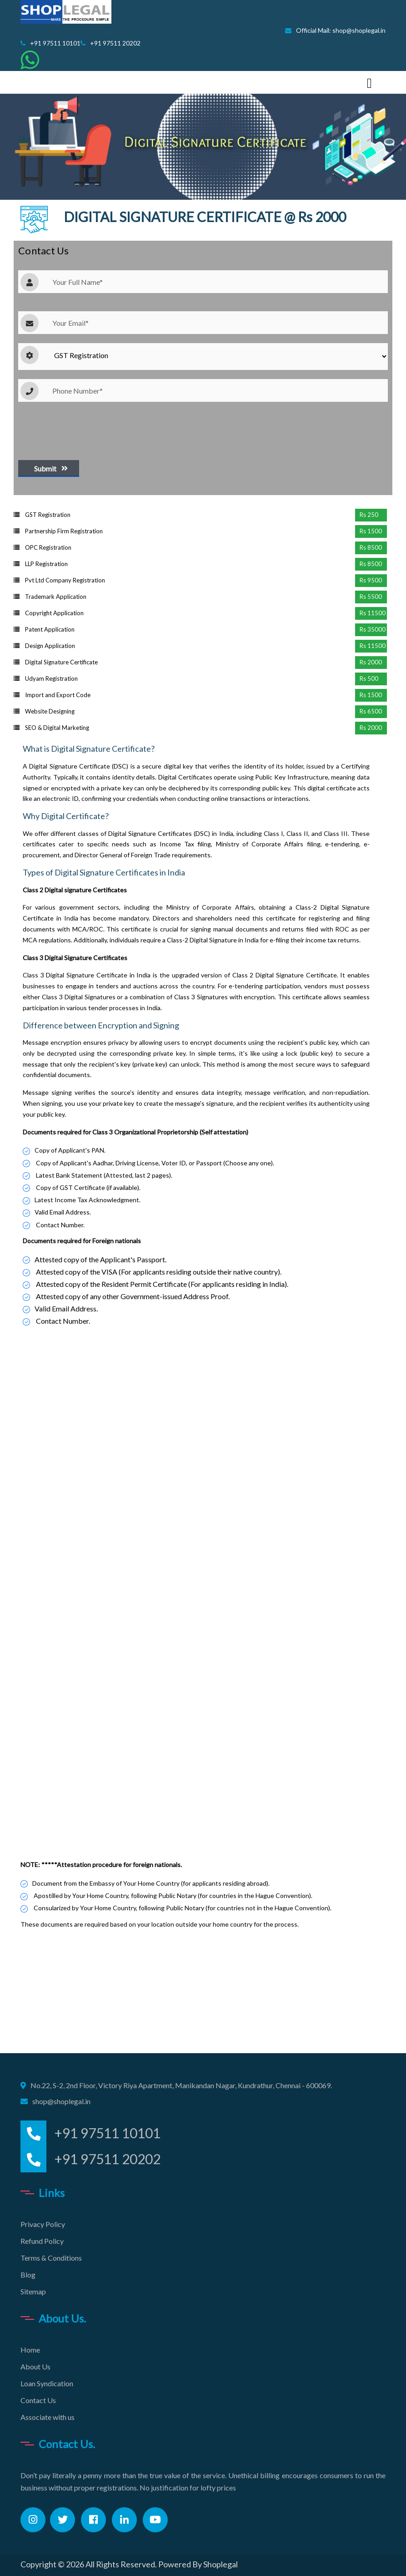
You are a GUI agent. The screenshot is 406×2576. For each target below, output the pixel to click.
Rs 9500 (371, 580)
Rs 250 (369, 514)
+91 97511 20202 (110, 43)
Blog (27, 2274)
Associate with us (47, 2417)
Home (30, 2349)
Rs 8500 (371, 547)
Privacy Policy (42, 2224)
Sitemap (33, 2291)
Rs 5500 (371, 596)
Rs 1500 (371, 531)
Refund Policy (42, 2241)
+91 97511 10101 (50, 43)
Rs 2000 (371, 662)
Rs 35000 (373, 629)
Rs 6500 (371, 711)
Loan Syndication (46, 2383)
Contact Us (38, 2400)
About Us (35, 2366)
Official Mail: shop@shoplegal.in (335, 30)
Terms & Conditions (51, 2257)
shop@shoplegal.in (61, 2101)
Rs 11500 (373, 613)
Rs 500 (369, 678)
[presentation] (87, 428)
